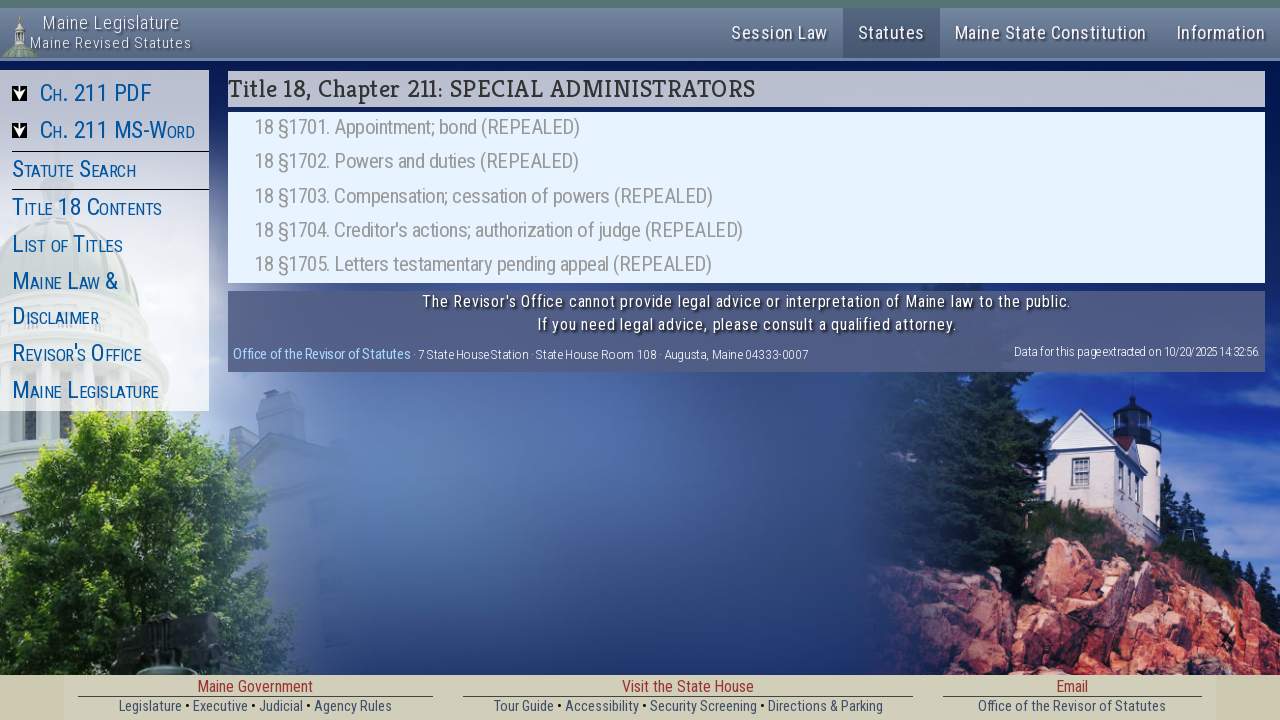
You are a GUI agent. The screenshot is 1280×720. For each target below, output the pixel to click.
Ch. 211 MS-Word (117, 130)
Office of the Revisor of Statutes (321, 354)
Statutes (891, 32)
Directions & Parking (825, 706)
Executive (220, 706)
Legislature (150, 706)
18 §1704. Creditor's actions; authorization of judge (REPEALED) (498, 230)
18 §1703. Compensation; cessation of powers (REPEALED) (483, 196)
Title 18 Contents (87, 207)
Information (1221, 32)
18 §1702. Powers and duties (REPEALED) (416, 161)
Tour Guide (524, 706)
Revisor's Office (76, 353)
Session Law (779, 32)
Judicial (281, 706)
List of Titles (67, 244)
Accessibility (602, 706)
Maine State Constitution (1051, 32)
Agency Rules (353, 706)
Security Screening (703, 706)
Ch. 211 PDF (96, 93)
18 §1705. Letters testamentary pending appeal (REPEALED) (482, 264)
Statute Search (73, 169)
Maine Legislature (85, 390)
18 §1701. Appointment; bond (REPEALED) (416, 127)
